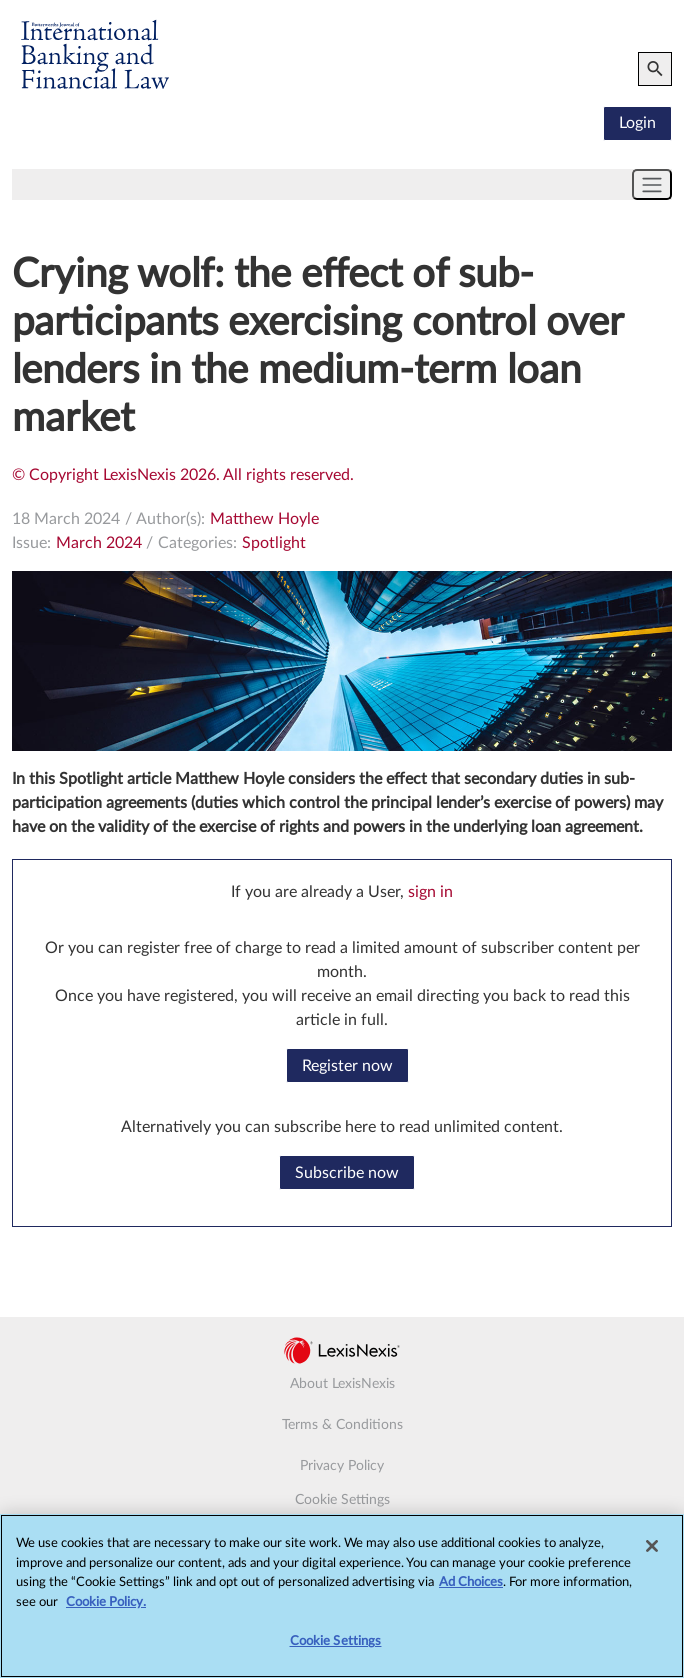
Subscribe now (347, 1173)
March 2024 (99, 543)
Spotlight (274, 543)
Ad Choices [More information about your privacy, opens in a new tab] (471, 1589)
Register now (347, 1066)
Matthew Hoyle (264, 519)
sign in (430, 892)
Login (637, 123)
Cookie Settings (342, 1500)
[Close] (652, 1552)
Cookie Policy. (106, 1608)
